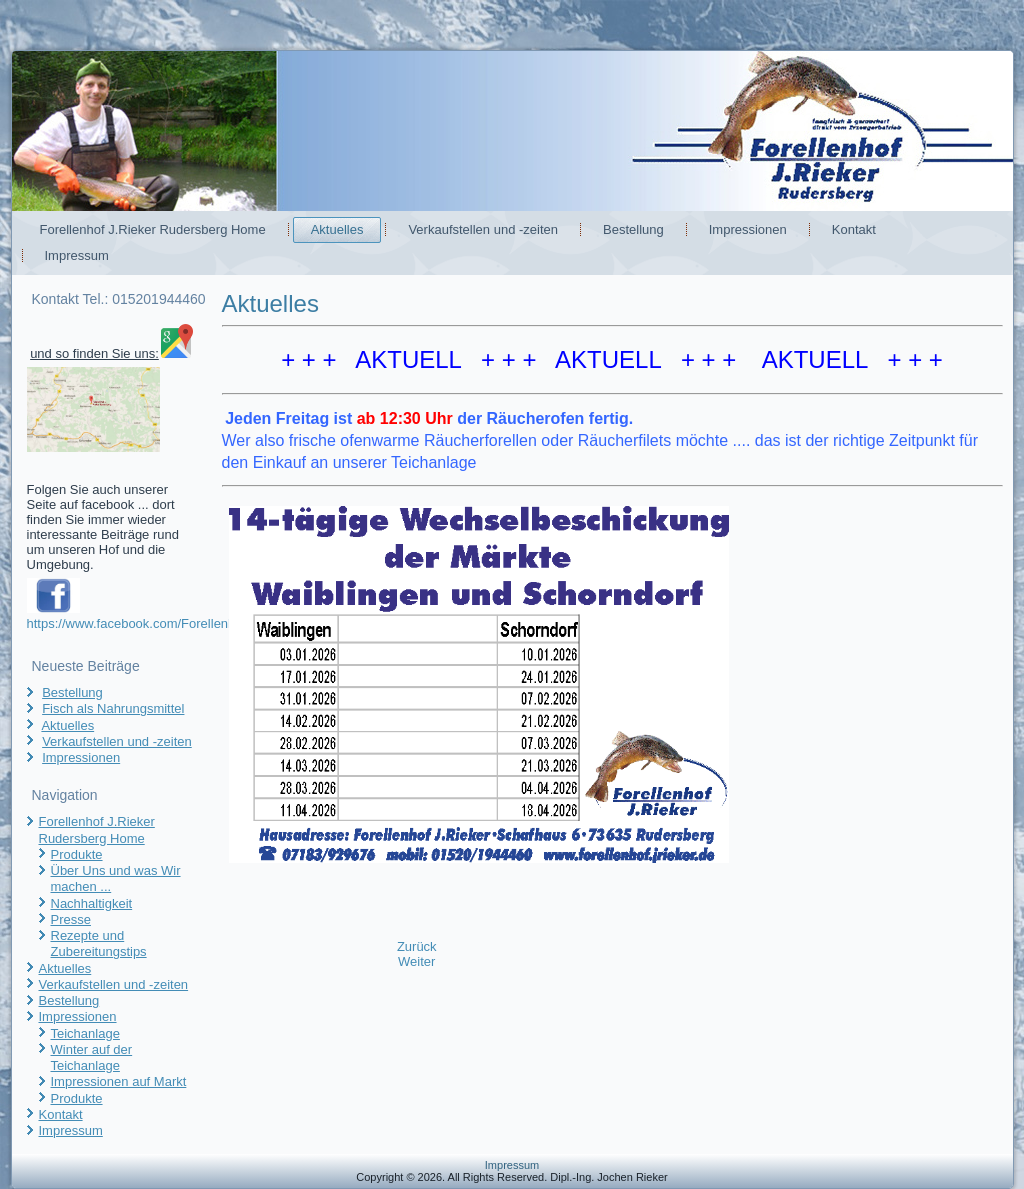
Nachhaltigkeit (92, 903)
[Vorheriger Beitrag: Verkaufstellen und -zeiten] (417, 946)
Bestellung (633, 229)
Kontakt (854, 229)
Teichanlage (85, 1033)
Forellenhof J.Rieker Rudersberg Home (153, 229)
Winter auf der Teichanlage (92, 1057)
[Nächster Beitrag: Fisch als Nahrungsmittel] (416, 961)
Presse (71, 919)
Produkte (77, 854)
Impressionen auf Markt (119, 1081)
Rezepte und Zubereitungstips (99, 943)
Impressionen (748, 229)
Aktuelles (337, 229)
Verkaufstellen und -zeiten (483, 229)
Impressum (77, 255)
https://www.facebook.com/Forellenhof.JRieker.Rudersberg (196, 623)
